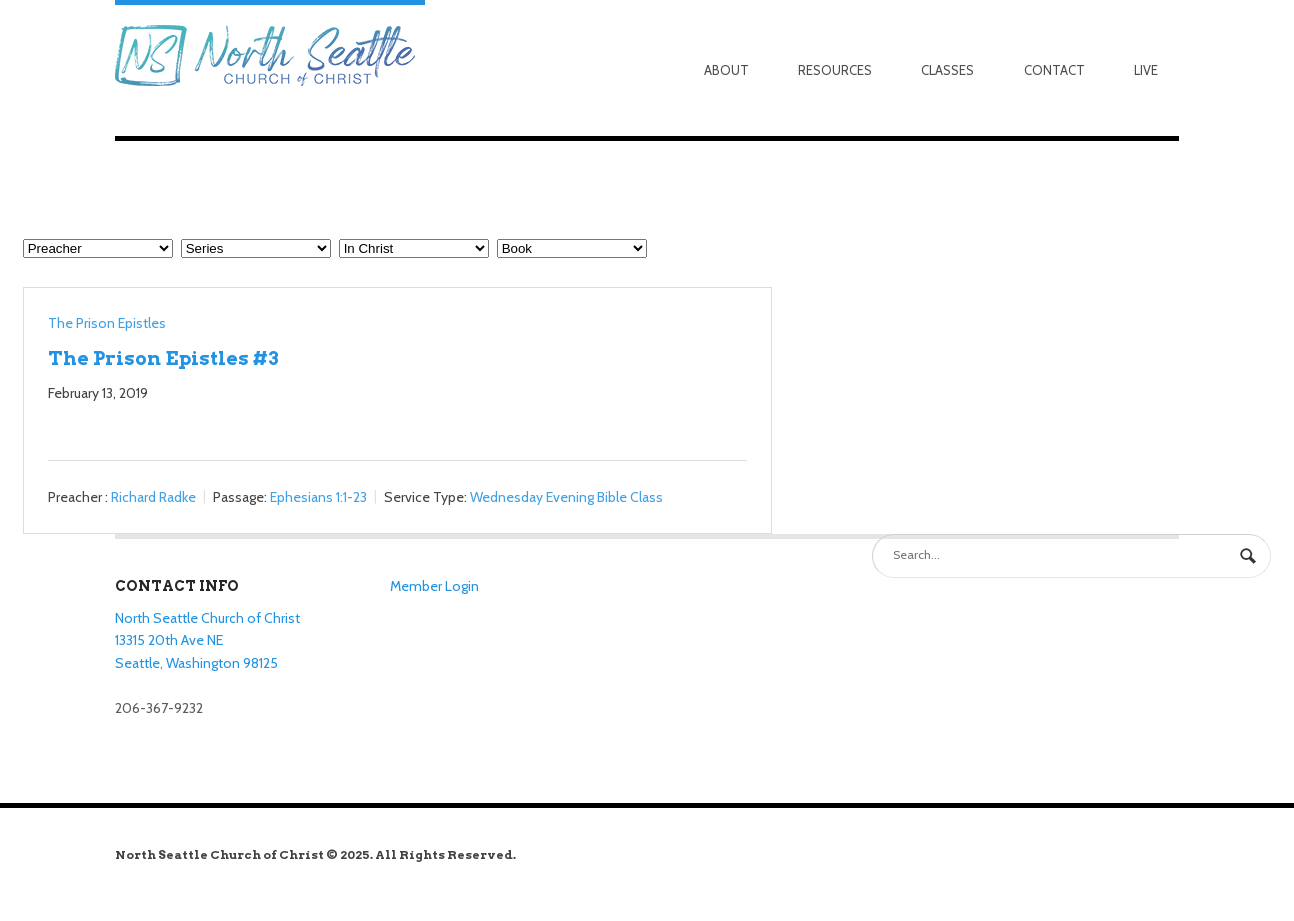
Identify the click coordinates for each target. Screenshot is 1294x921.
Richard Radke (153, 497)
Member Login (434, 586)
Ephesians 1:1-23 (318, 497)
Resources (835, 70)
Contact (1054, 70)
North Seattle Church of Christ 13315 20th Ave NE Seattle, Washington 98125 (207, 640)
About (726, 70)
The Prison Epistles (107, 323)
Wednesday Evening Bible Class (566, 497)
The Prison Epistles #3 (163, 358)
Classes (947, 70)
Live (1146, 70)
